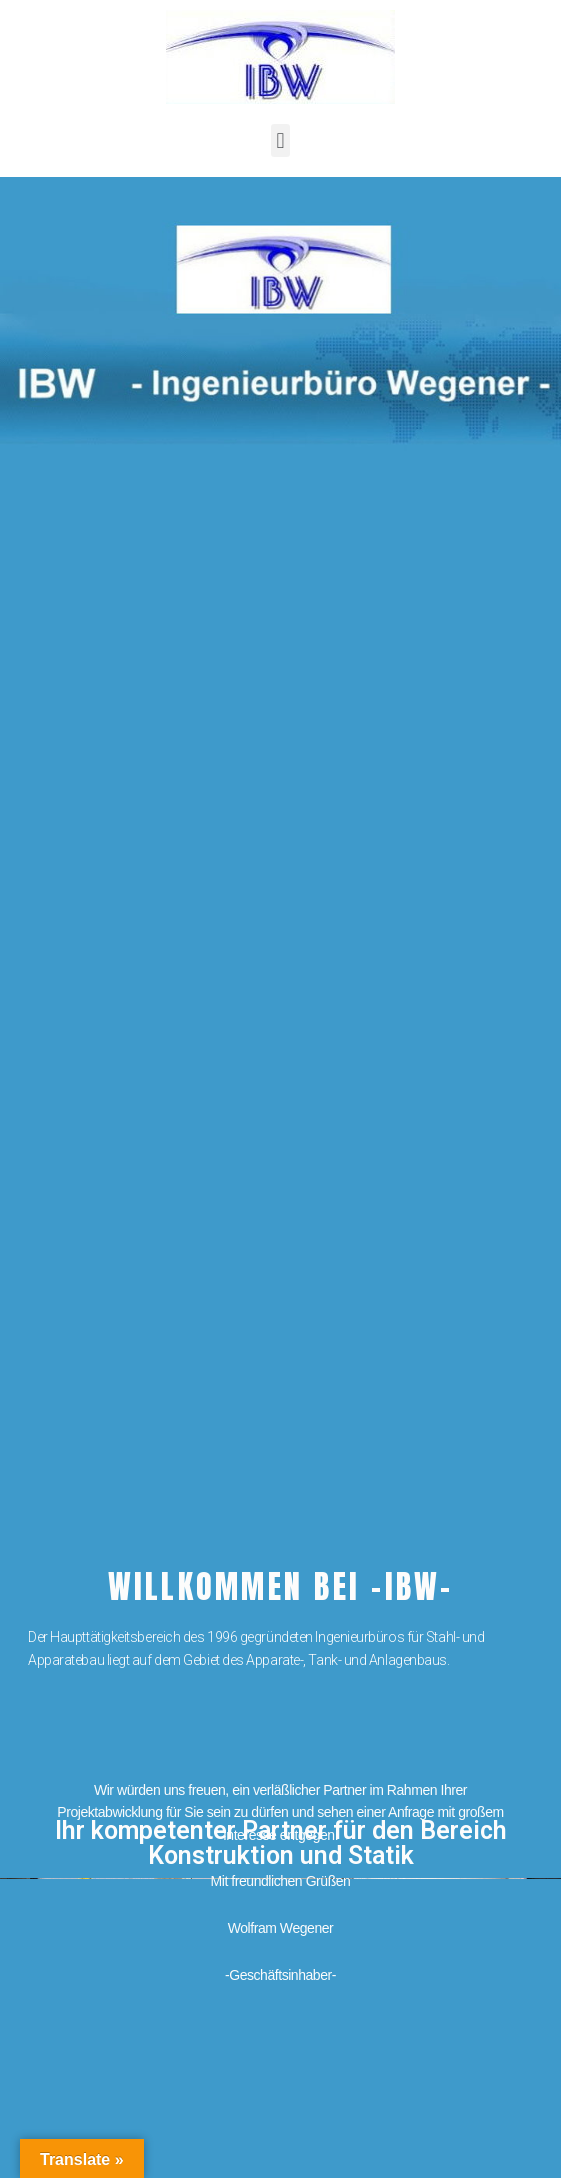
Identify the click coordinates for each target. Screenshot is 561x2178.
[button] (280, 140)
